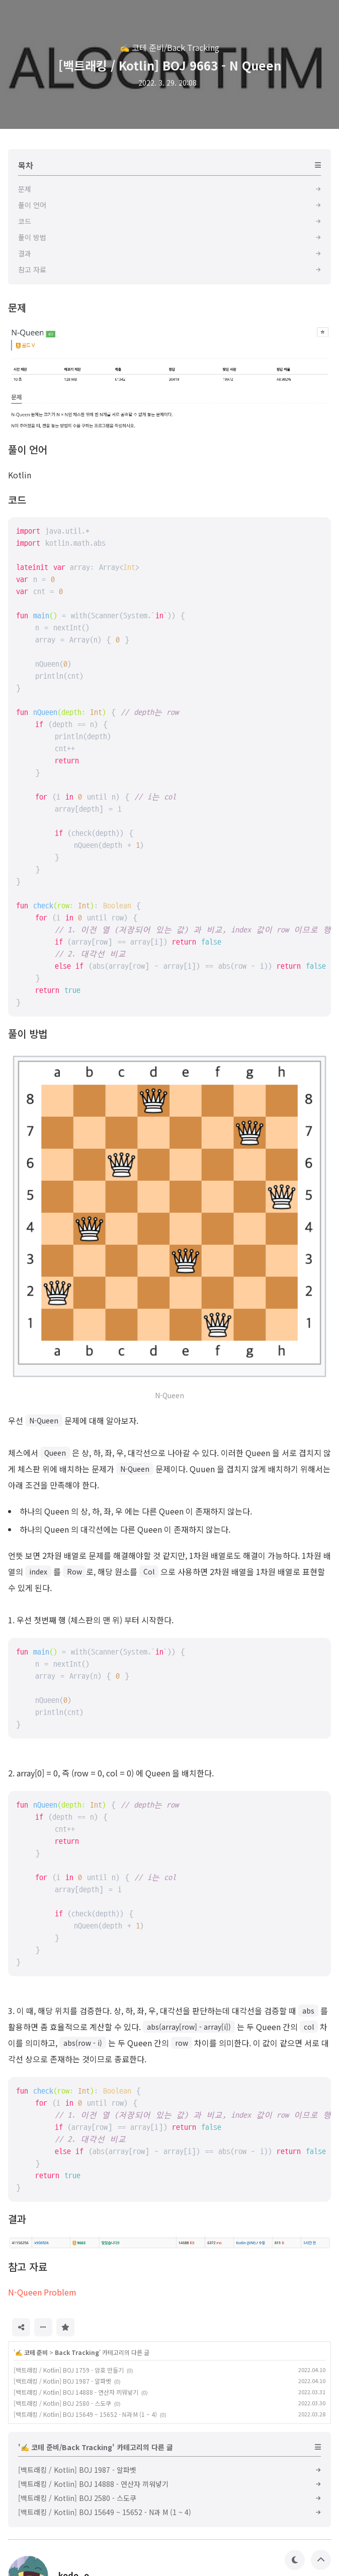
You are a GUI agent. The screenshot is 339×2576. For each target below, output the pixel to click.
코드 (17, 499)
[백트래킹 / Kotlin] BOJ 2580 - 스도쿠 (62, 2403)
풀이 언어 (27, 449)
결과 (17, 2218)
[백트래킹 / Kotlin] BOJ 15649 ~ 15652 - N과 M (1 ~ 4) (85, 2414)
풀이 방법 (27, 1033)
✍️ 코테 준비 (31, 2352)
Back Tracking (77, 2352)
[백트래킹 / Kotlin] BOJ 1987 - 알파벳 (62, 2381)
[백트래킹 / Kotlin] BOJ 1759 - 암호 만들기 (69, 2370)
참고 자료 (27, 2266)
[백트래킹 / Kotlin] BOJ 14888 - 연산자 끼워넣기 (76, 2392)
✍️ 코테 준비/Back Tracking (169, 47)
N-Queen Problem (42, 2292)
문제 (17, 307)
